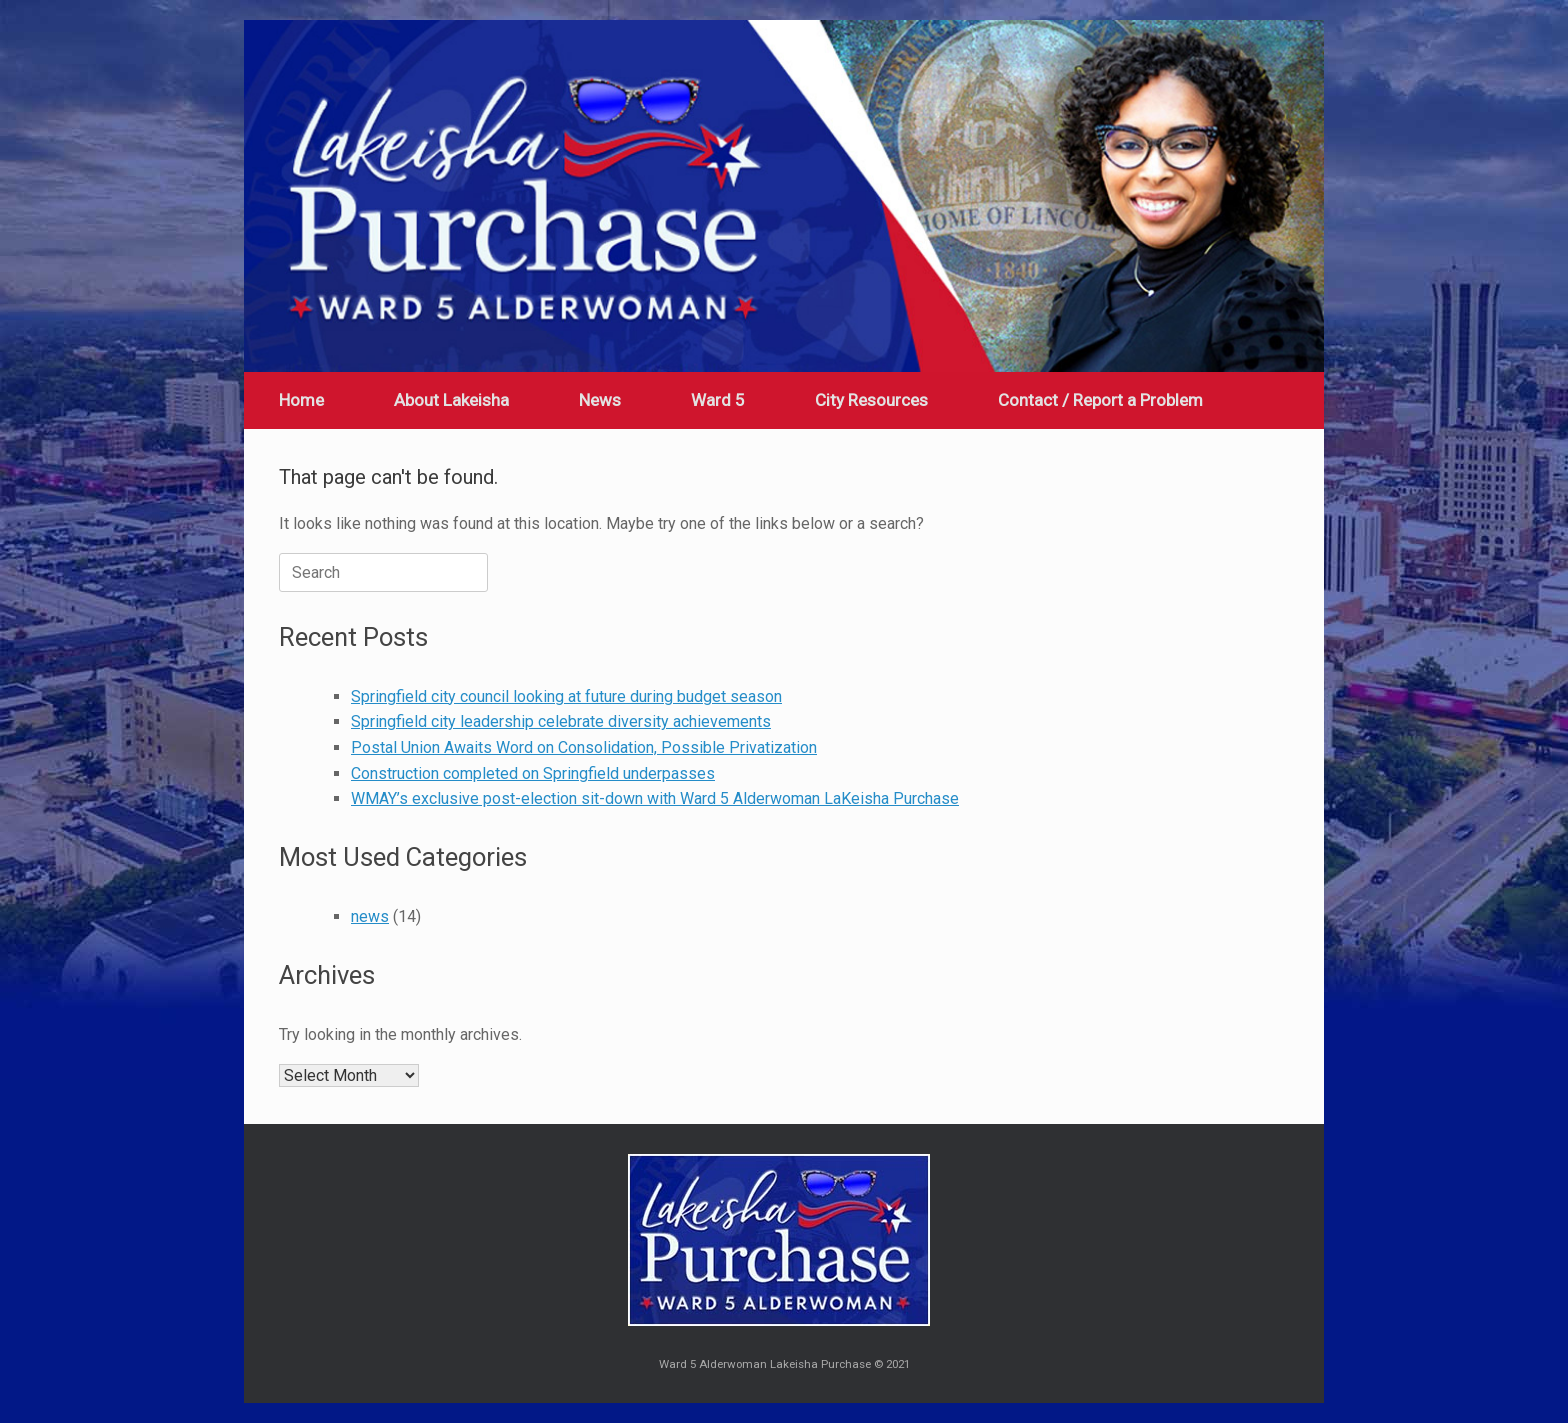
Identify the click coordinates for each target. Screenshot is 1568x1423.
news (370, 916)
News (600, 400)
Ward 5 (718, 400)
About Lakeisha (451, 400)
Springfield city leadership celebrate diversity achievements (561, 721)
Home (301, 400)
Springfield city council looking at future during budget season (566, 696)
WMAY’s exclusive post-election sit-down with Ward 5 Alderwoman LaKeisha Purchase (655, 798)
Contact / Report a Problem (1100, 400)
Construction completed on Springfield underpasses (533, 773)
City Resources (871, 400)
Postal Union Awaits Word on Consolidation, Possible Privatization (584, 747)
